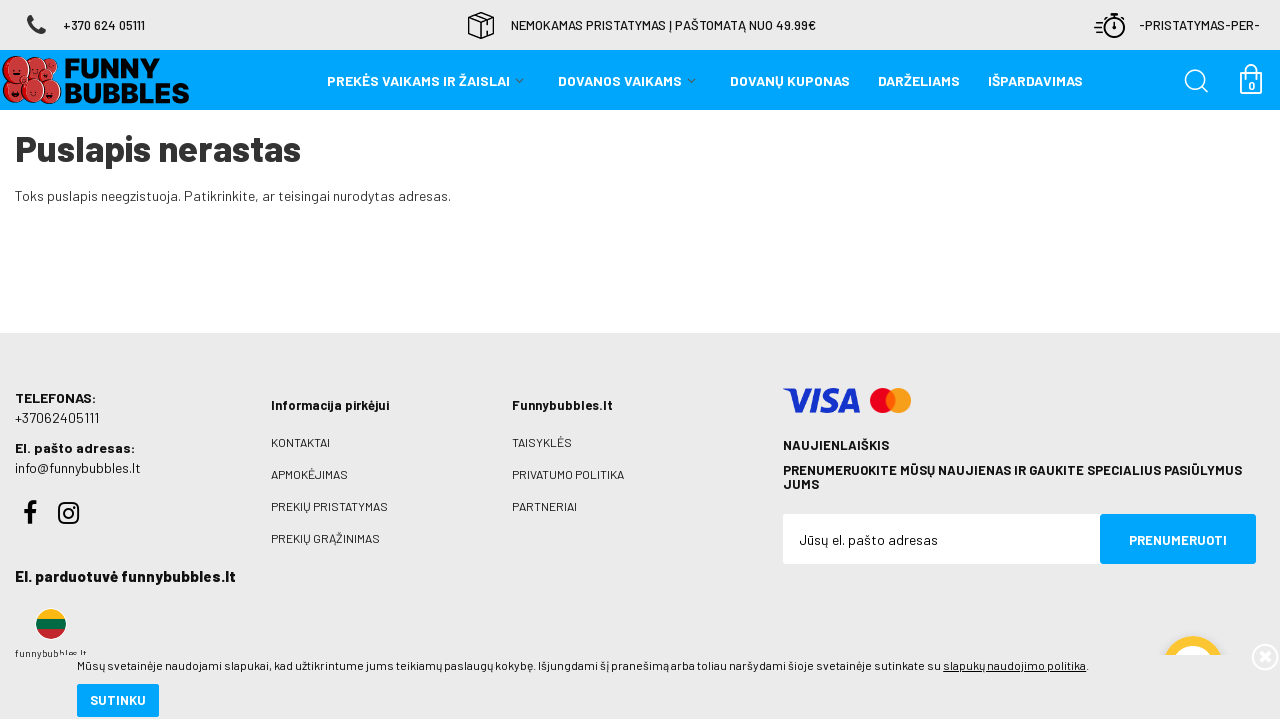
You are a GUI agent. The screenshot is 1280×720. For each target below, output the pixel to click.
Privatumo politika (568, 474)
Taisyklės (542, 442)
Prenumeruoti (1178, 540)
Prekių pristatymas (329, 506)
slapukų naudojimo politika (239, 635)
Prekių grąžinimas (325, 538)
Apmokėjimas (309, 474)
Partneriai (544, 506)
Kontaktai (300, 442)
